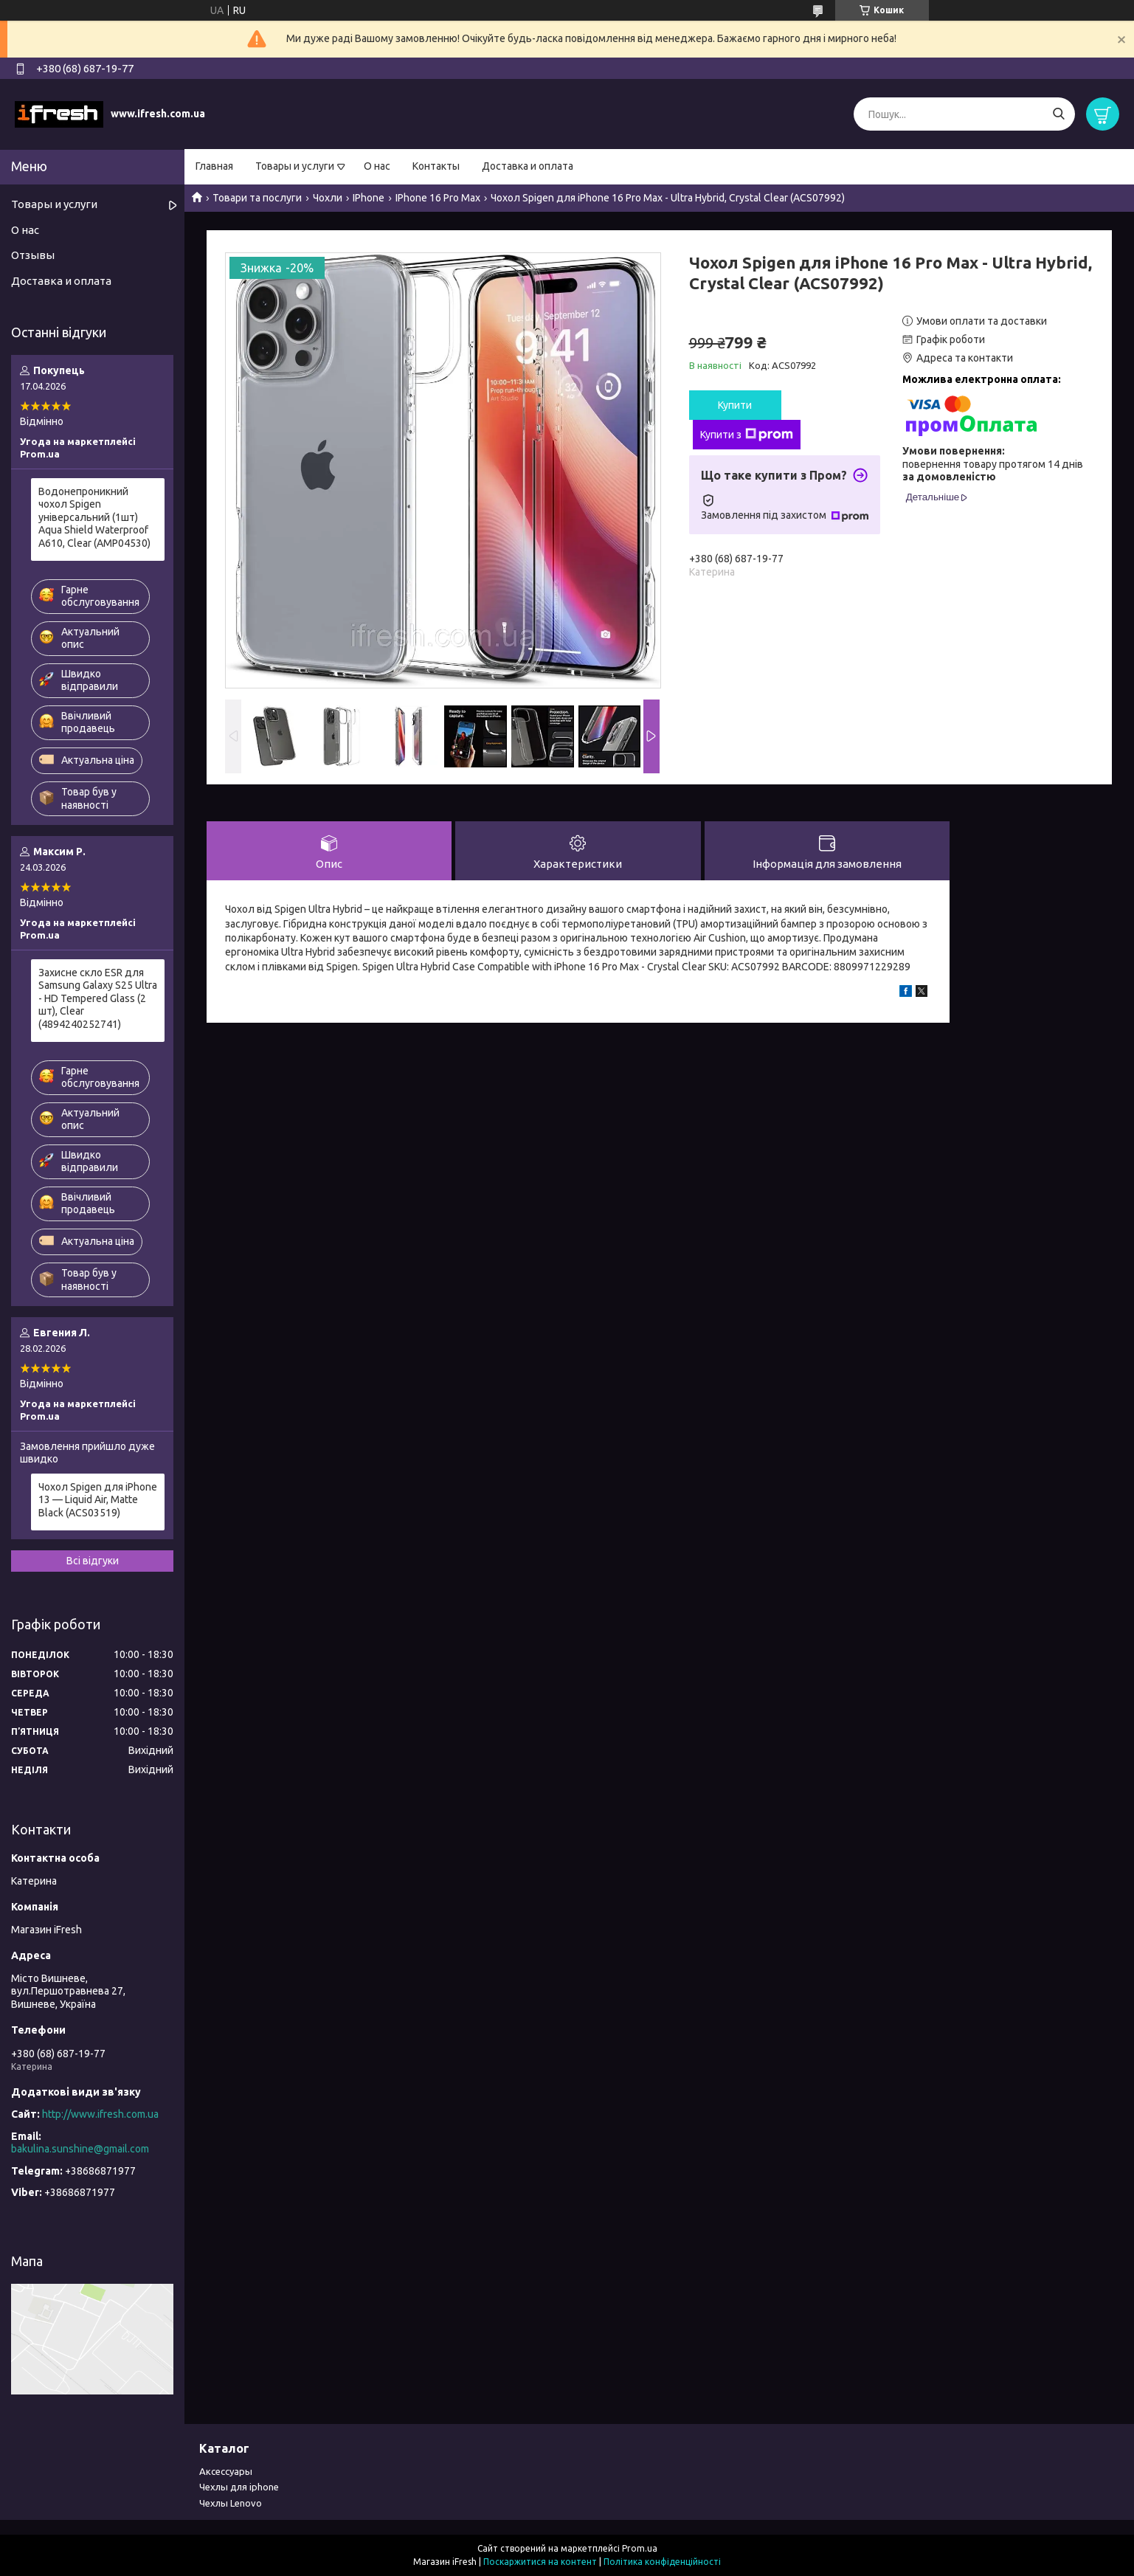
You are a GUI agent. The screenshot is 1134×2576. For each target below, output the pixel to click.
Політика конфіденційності (662, 2561)
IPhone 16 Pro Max (437, 198)
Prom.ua (639, 2548)
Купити (735, 405)
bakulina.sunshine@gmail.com (80, 2149)
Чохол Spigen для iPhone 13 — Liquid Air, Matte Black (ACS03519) (97, 1500)
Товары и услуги (294, 166)
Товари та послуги (257, 198)
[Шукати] (1058, 114)
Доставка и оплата (527, 166)
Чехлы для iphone (239, 2487)
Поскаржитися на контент (540, 2561)
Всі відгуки (92, 1561)
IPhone (368, 198)
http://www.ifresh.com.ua (100, 2114)
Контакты (436, 166)
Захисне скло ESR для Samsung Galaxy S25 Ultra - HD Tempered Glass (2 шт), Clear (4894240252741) (97, 998)
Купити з (746, 434)
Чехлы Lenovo (230, 2503)
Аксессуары (225, 2471)
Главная (214, 166)
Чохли (327, 198)
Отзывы (33, 255)
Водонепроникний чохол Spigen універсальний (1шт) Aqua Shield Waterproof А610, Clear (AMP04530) (94, 517)
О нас (377, 166)
